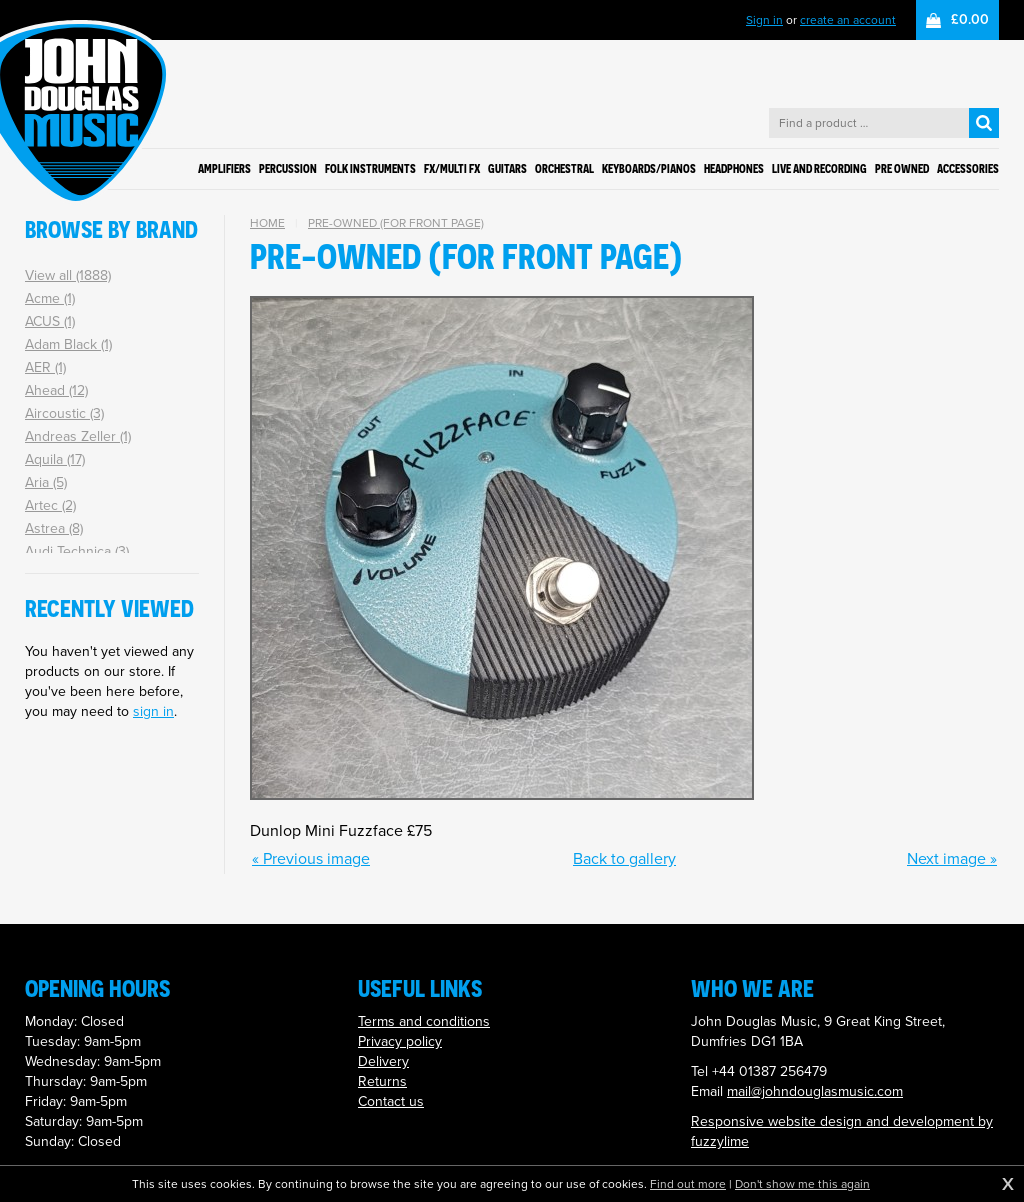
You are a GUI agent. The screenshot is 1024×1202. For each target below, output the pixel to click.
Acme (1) (50, 298)
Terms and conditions (424, 1021)
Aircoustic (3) (64, 413)
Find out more (688, 1184)
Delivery (383, 1061)
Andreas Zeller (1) (78, 436)
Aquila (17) (55, 459)
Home (267, 223)
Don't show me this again (802, 1184)
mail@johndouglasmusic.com (815, 1091)
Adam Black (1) (68, 344)
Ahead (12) (56, 390)
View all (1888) (68, 275)
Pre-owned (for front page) (396, 223)
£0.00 (970, 19)
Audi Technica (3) (77, 551)
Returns (382, 1081)
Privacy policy (400, 1041)
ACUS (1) (50, 321)
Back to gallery (624, 858)
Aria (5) (46, 482)
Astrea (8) (54, 528)
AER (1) (45, 367)
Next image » (952, 858)
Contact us (391, 1101)
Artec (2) (50, 505)
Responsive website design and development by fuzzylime (842, 1131)
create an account (848, 20)
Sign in (764, 20)
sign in (153, 711)
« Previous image (311, 858)
